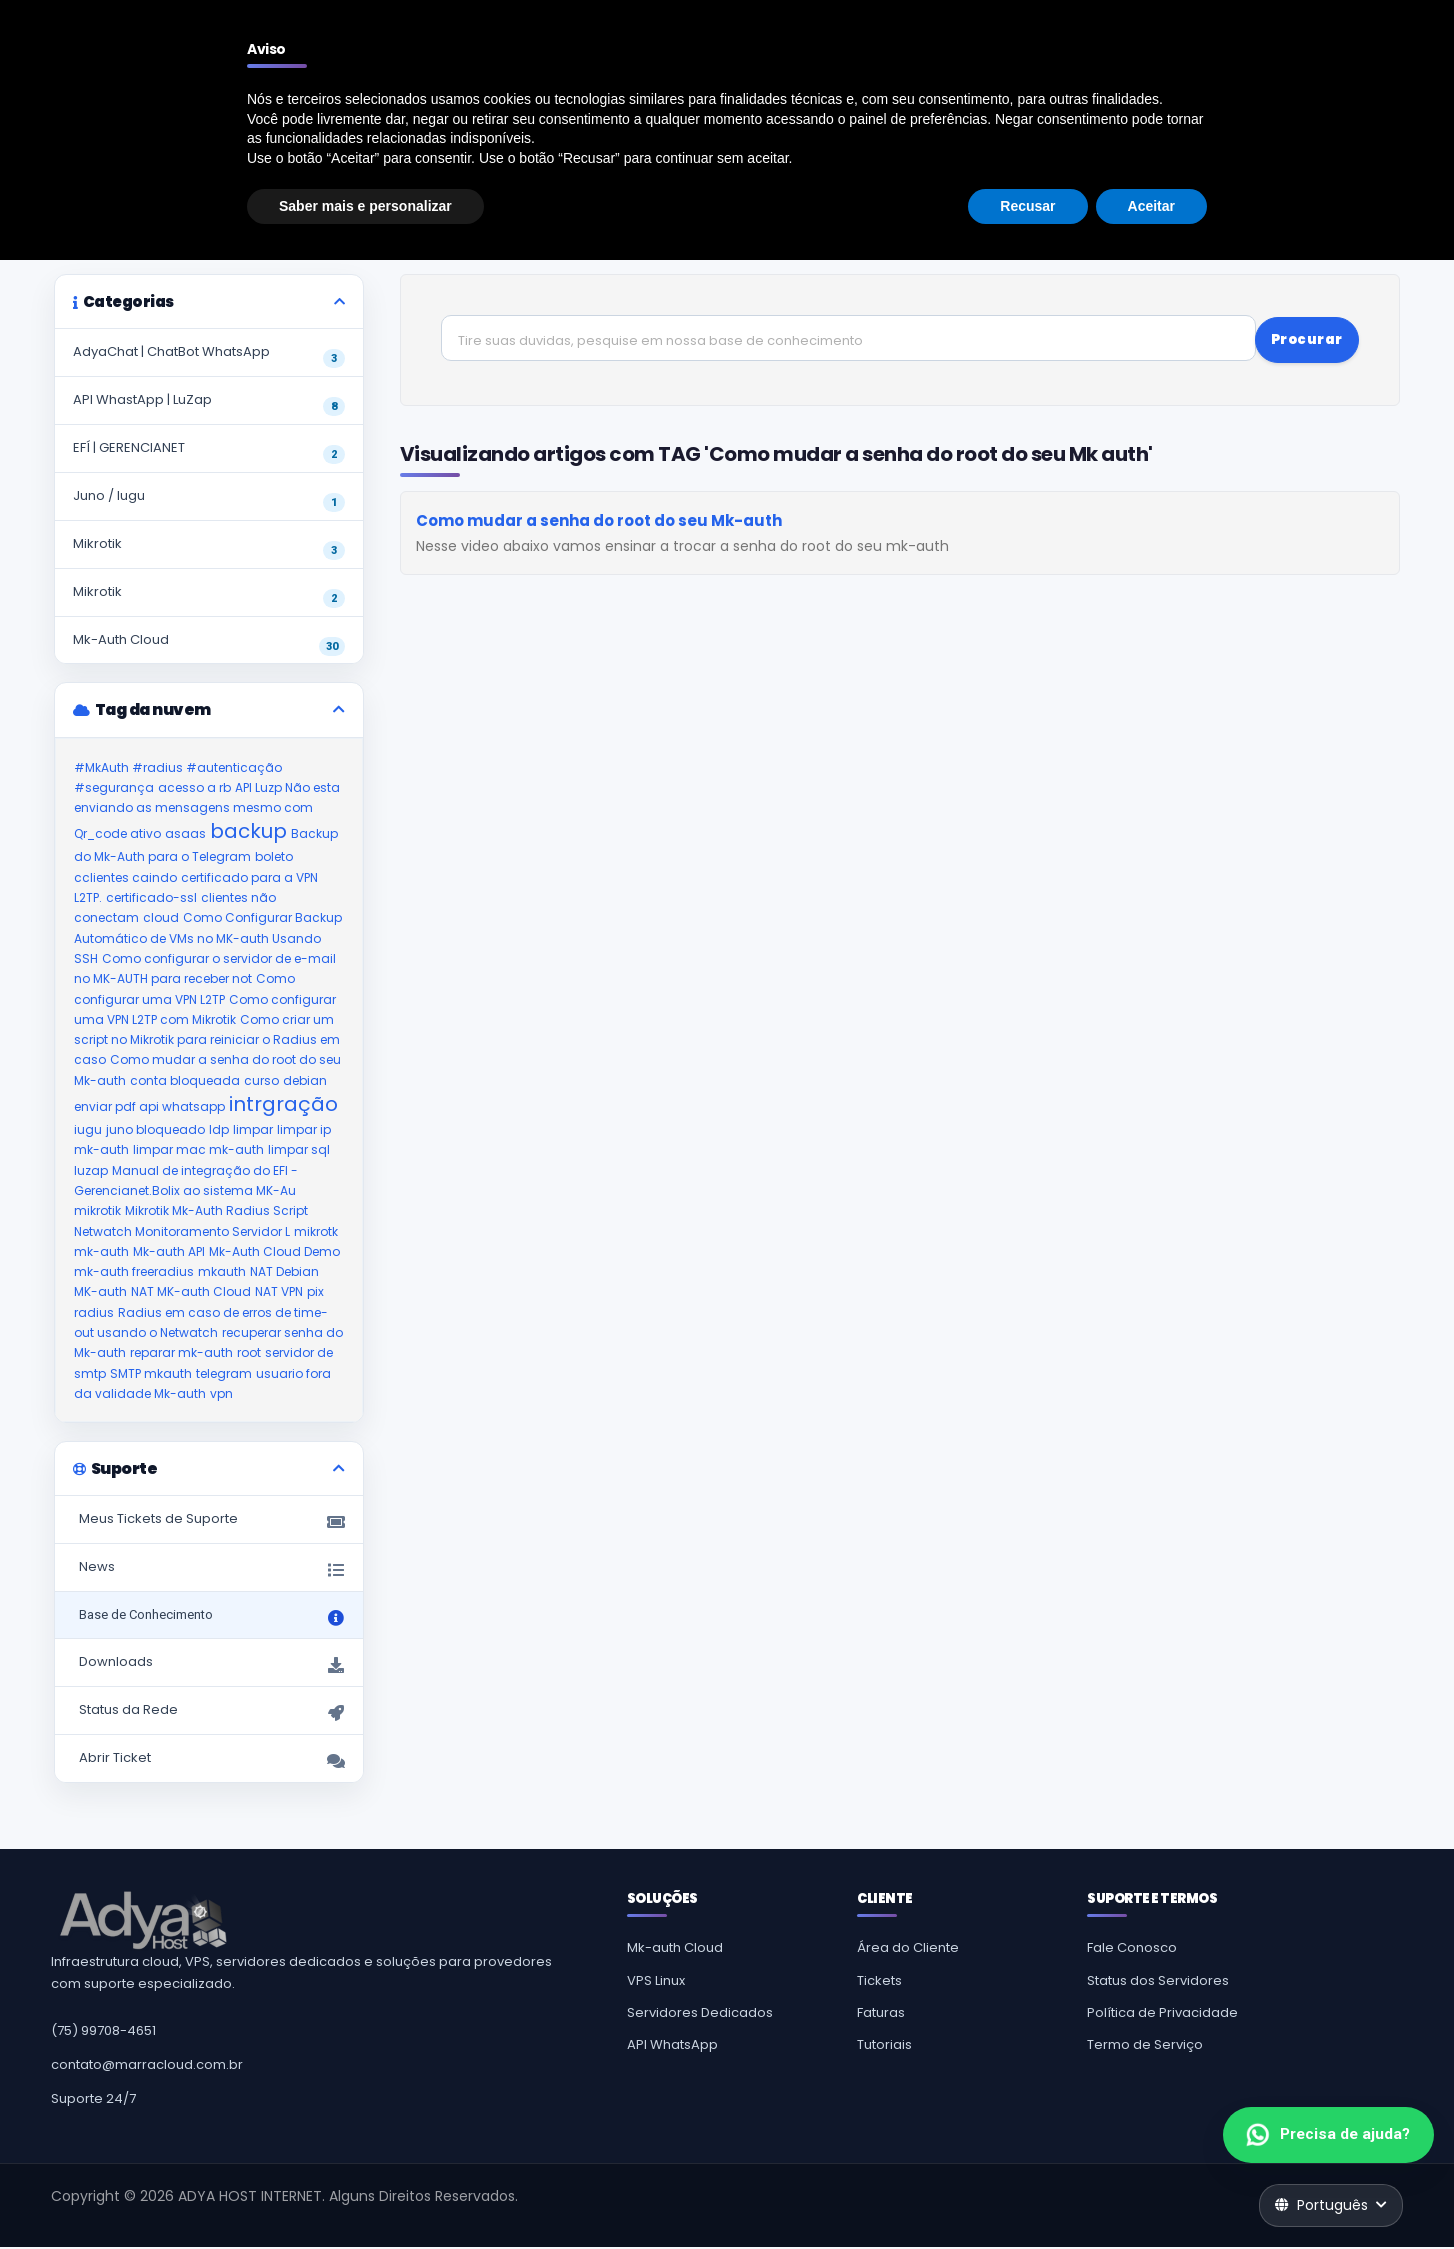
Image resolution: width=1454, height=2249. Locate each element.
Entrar (1362, 67)
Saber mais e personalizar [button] (365, 2194)
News (208, 1570)
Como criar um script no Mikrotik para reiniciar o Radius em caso (207, 1041)
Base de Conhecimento (184, 195)
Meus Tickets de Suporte (208, 1522)
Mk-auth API (169, 1252)
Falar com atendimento (1320, 16)
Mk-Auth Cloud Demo (274, 1252)
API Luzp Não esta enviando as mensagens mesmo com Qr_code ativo (207, 812)
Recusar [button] (1027, 2194)
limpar (253, 1130)
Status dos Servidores (1158, 1981)
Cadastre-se (1267, 67)
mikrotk (316, 1231)
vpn (221, 1394)
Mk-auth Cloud (675, 1949)
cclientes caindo (125, 877)
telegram (224, 1373)
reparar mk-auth (181, 1353)
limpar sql (299, 1150)
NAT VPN (279, 1292)
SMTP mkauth (151, 1373)
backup (248, 832)
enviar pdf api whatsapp (149, 1107)
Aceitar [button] (1151, 2194)
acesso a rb (194, 788)
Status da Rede (208, 1713)
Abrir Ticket (208, 1761)
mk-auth (101, 1252)
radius (94, 1312)
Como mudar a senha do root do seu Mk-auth (599, 517)
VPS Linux (656, 1981)
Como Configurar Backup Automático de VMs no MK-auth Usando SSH (208, 939)
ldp (219, 1130)
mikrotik (97, 1211)
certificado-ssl (151, 898)
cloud (161, 918)
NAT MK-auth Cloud (191, 1292)
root (249, 1353)
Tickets (879, 1981)
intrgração (283, 1105)
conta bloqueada (185, 1080)
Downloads (208, 1665)
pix (315, 1292)
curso (261, 1080)
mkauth (222, 1272)
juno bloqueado (155, 1130)
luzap (91, 1170)
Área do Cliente (908, 1949)
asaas (185, 834)
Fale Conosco (1132, 1949)
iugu (88, 1130)
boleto (274, 857)
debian (305, 1080)
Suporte (74, 195)
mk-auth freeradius (134, 1272)
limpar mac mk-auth (198, 1150)
